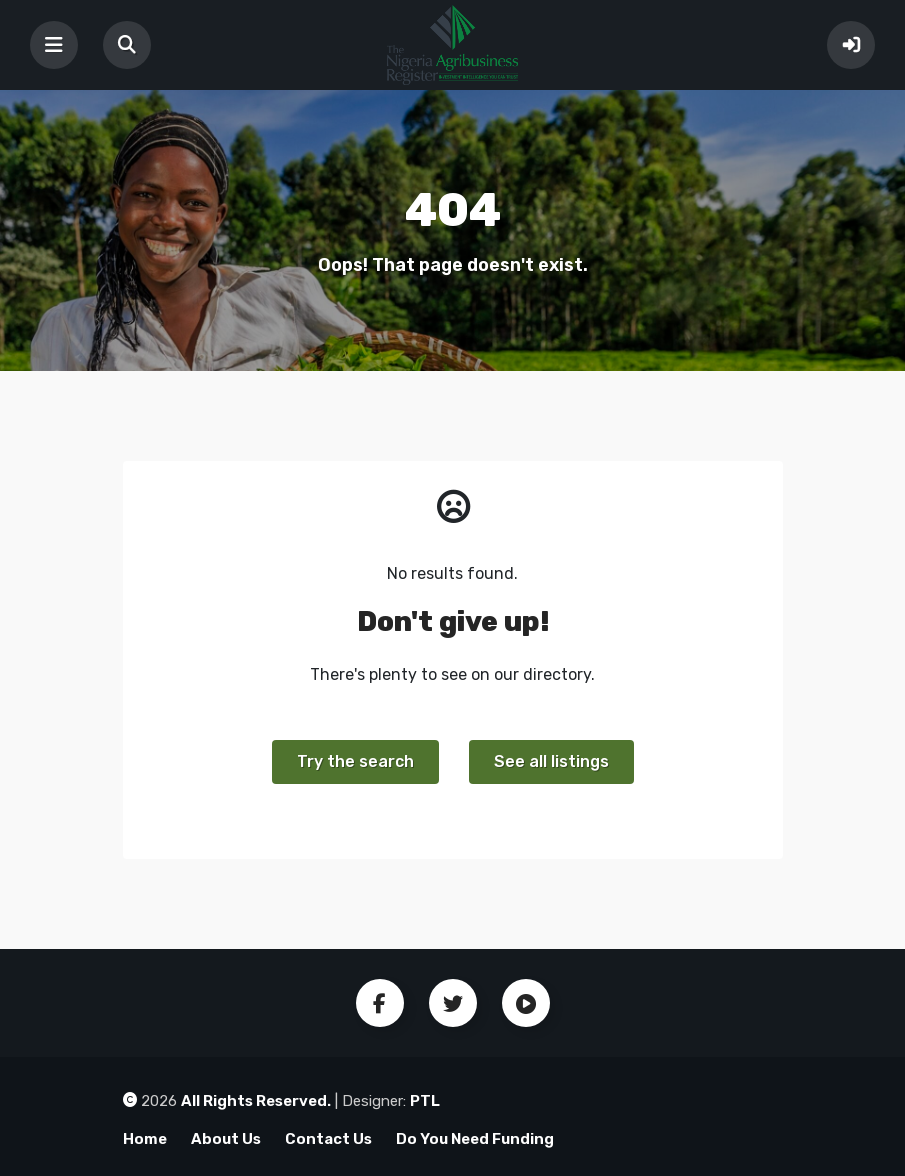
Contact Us (328, 1139)
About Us (226, 1139)
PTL (425, 1101)
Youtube (526, 1003)
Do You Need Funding (475, 1139)
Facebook (380, 1003)
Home (145, 1139)
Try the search (355, 761)
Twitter (453, 1003)
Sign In (851, 45)
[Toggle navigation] (54, 45)
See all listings (551, 761)
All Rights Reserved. (256, 1101)
